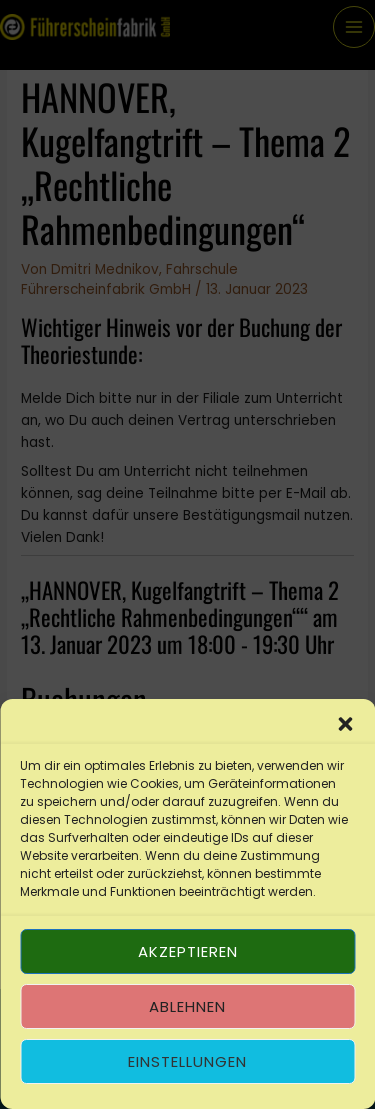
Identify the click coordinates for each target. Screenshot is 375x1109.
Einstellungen (187, 1061)
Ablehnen (187, 1006)
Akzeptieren (188, 951)
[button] (345, 724)
